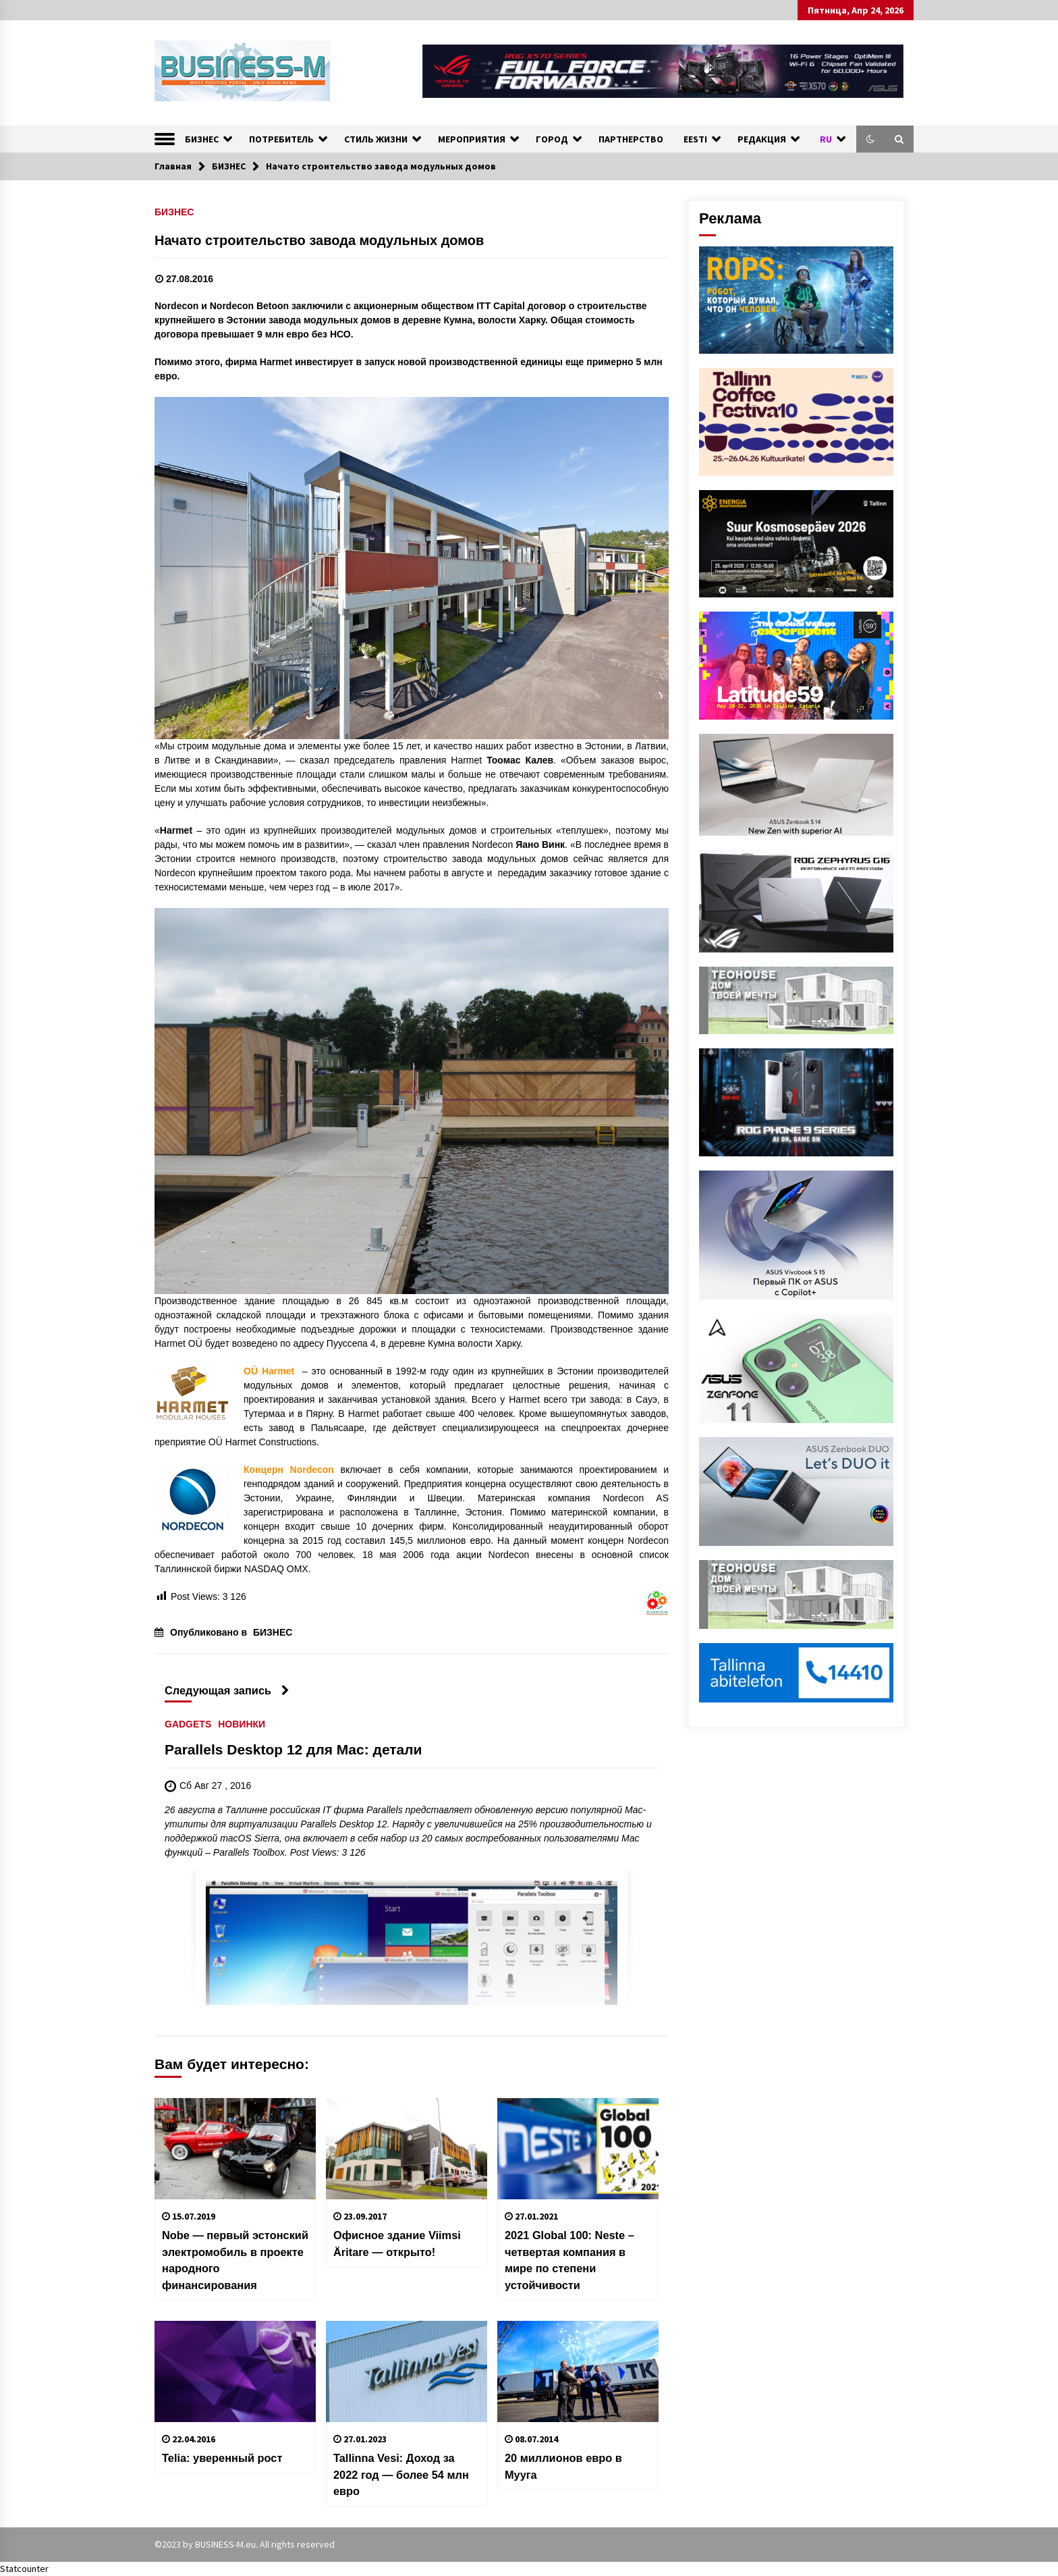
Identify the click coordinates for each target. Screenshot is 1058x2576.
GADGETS (188, 1724)
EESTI (695, 139)
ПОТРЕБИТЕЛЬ (281, 139)
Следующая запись (227, 1690)
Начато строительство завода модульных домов (319, 240)
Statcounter (24, 2568)
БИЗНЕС (202, 139)
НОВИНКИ (241, 1724)
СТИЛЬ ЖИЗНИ (376, 139)
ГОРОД (552, 139)
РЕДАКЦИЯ (761, 139)
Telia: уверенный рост (222, 2458)
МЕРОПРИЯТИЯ (471, 139)
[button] (870, 139)
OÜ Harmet (269, 1371)
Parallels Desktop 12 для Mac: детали (293, 1749)
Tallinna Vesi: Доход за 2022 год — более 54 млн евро (401, 2474)
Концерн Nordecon (292, 1469)
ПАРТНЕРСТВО (630, 139)
